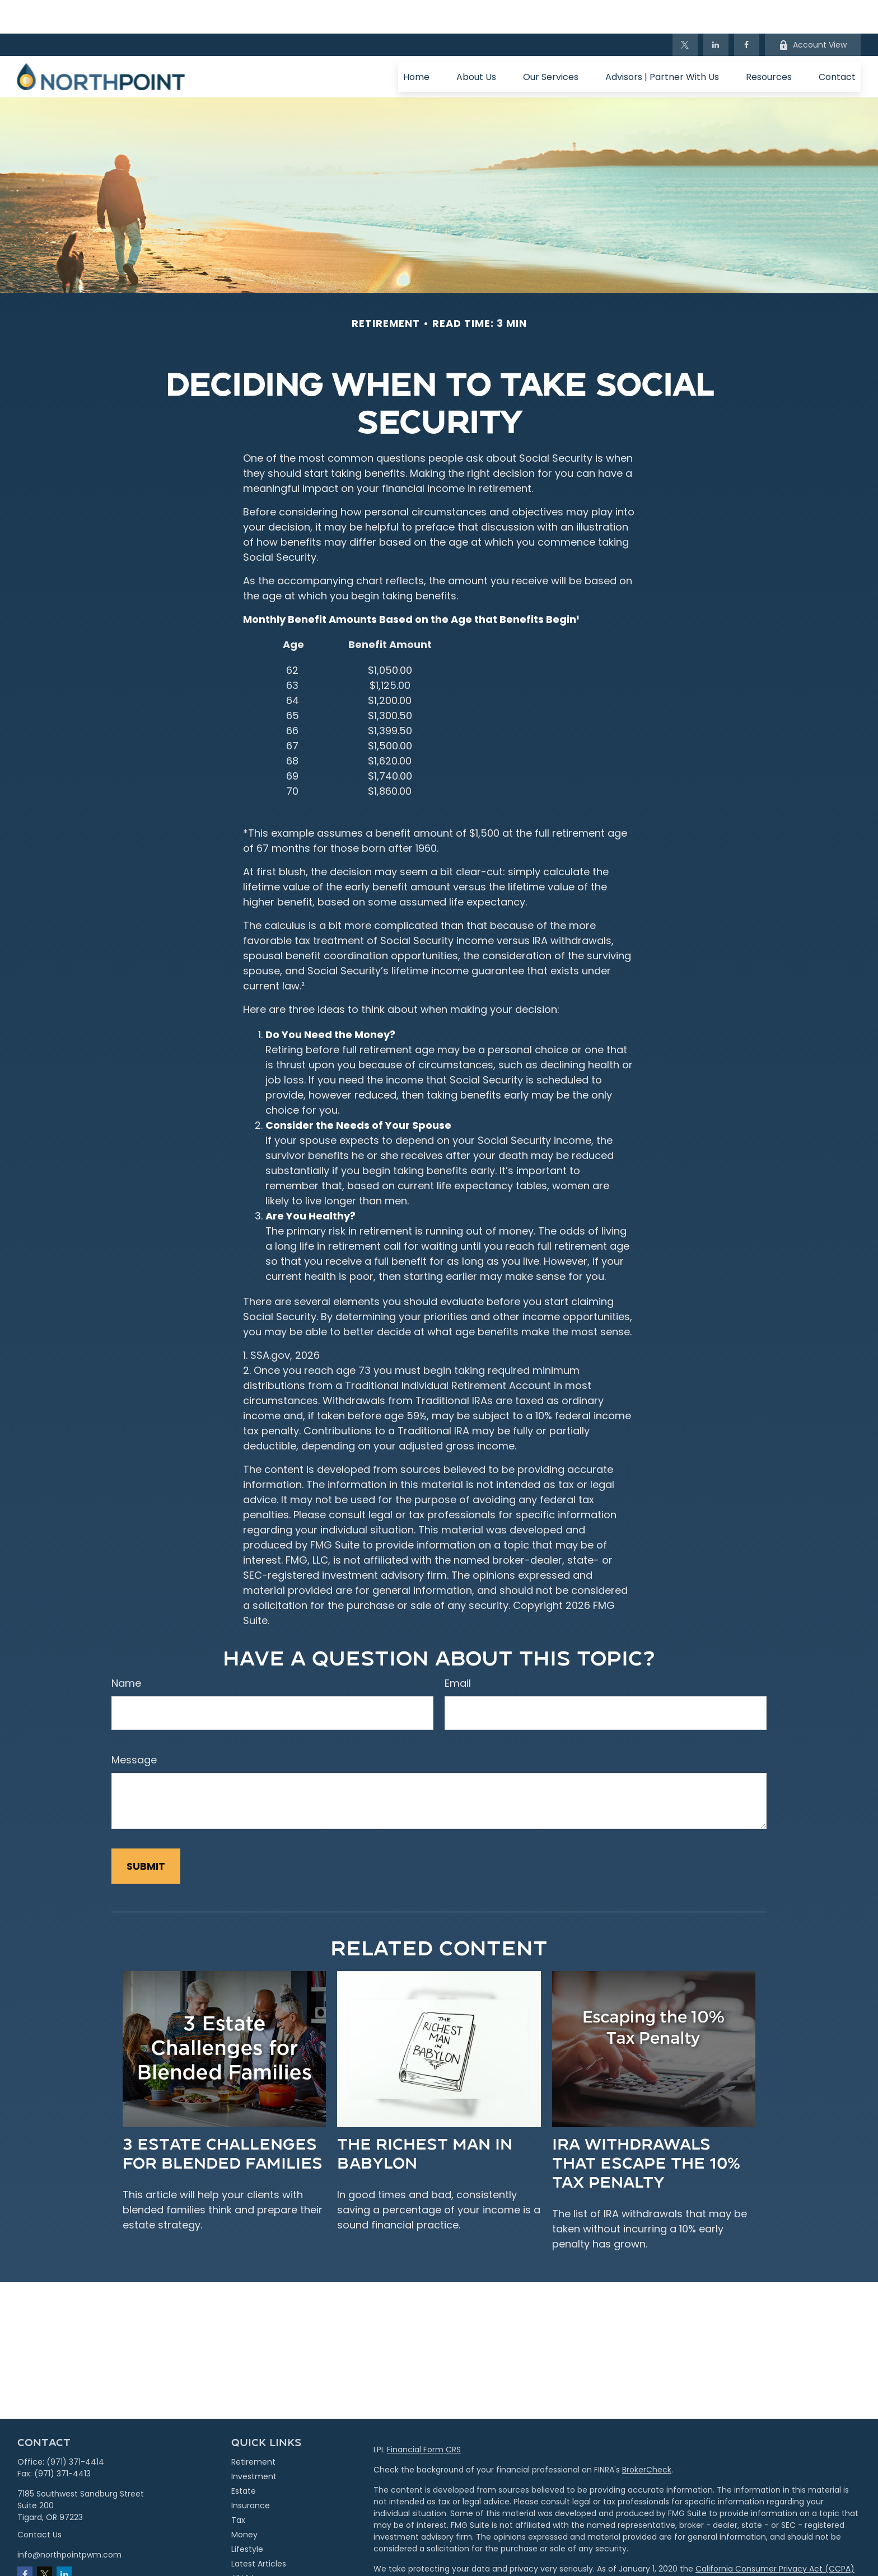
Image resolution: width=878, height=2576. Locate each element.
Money (244, 2501)
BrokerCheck (646, 2436)
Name (126, 1650)
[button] (416, 43)
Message (134, 1726)
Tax (238, 2486)
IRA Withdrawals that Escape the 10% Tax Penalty (646, 2128)
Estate (243, 2457)
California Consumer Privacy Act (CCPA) (774, 2535)
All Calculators (259, 2559)
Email (458, 1650)
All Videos (249, 2544)
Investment (254, 2442)
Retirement (253, 2428)
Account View (813, 11)
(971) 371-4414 (75, 2428)
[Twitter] (685, 11)
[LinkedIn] (715, 11)
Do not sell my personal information (727, 2546)
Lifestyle (247, 2515)
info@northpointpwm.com (69, 2521)
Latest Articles (258, 2530)
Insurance (250, 2472)
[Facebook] (746, 11)
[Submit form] (145, 1832)
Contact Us (39, 2501)
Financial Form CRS (424, 2416)
